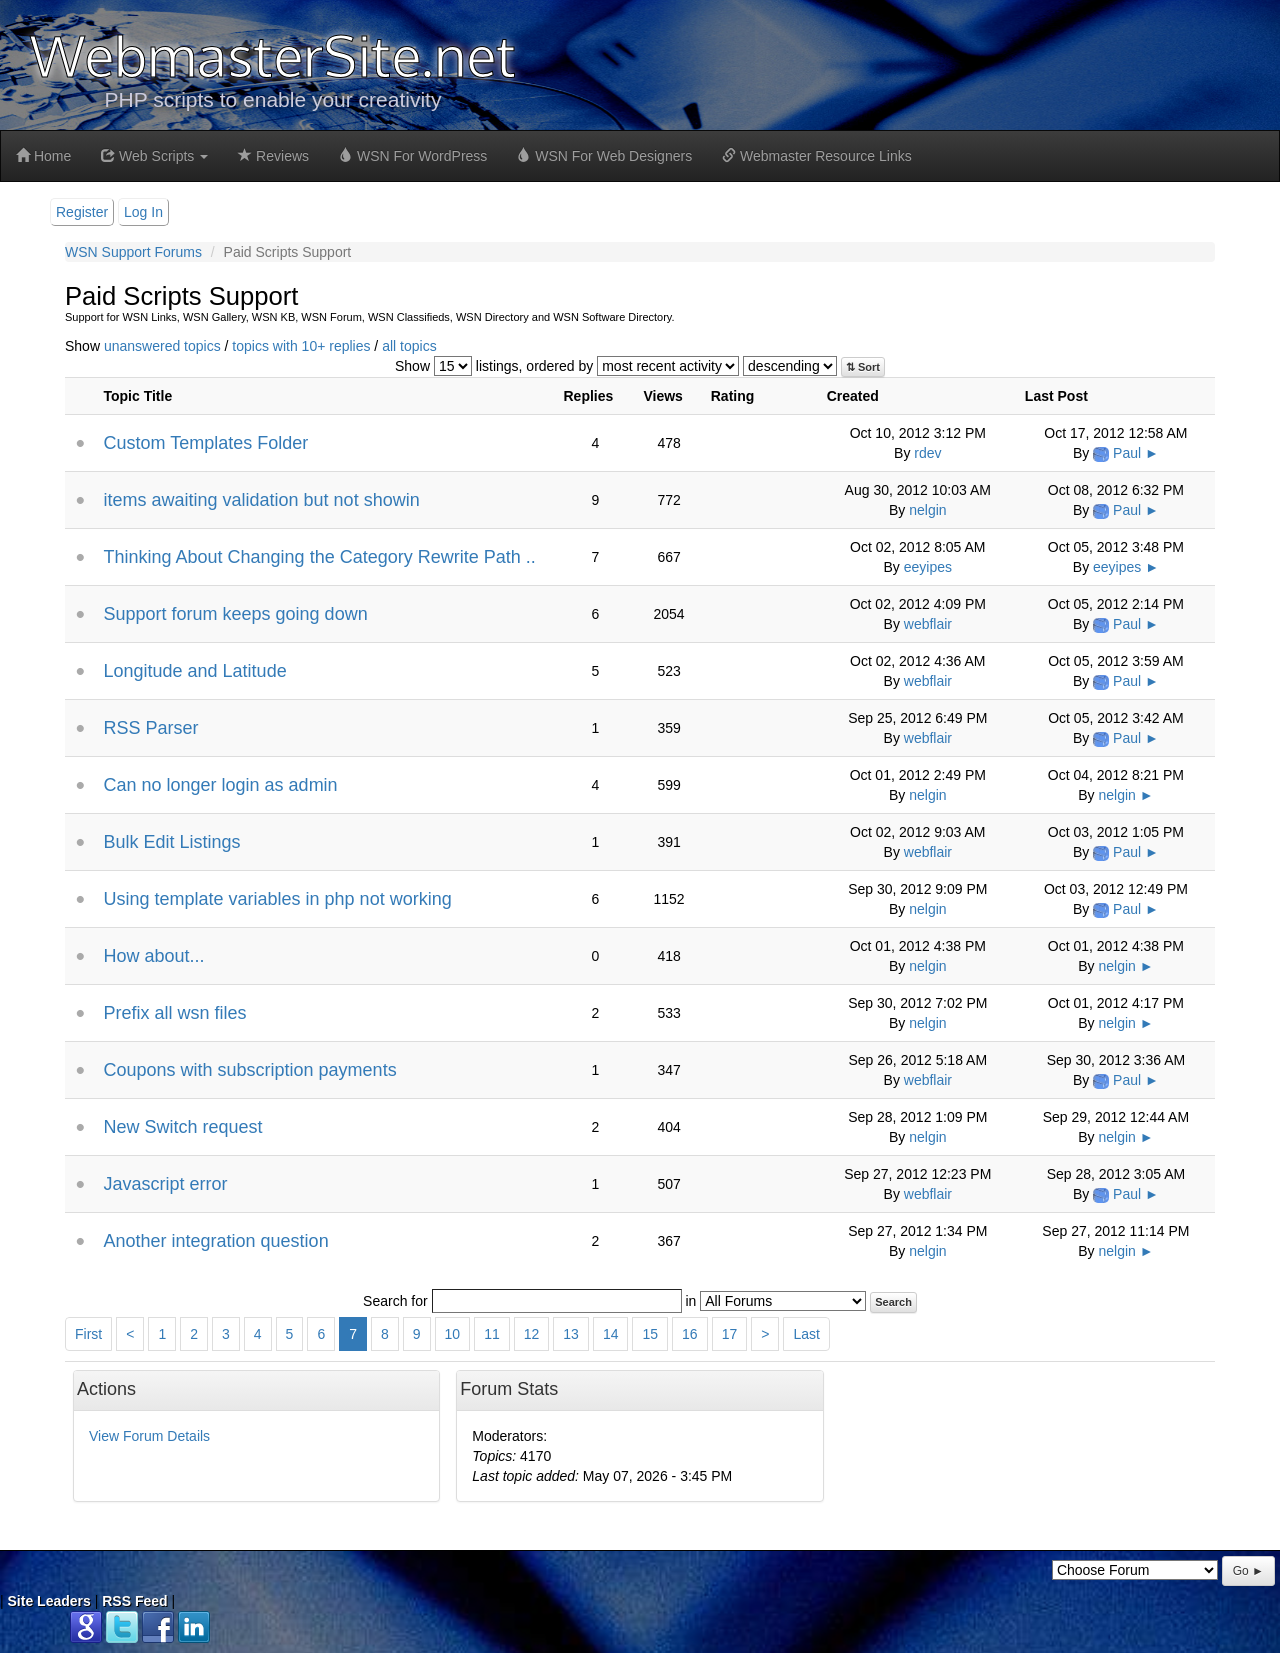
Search (893, 1302)
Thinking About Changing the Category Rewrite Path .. (319, 557)
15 (650, 1334)
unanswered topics (162, 346)
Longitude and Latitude (194, 671)
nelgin (927, 510)
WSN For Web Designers (604, 156)
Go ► (1248, 1571)
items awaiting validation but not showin (261, 500)
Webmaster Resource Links (817, 156)
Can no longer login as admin (220, 785)
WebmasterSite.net (273, 54)
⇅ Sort (863, 367)
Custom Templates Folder (205, 443)
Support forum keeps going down (235, 614)
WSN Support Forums (133, 252)
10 (453, 1334)
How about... (153, 956)
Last (806, 1334)
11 (492, 1334)
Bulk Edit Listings (171, 842)
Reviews (273, 156)
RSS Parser (150, 728)
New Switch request (182, 1127)
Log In (143, 212)
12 (532, 1334)
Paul (1127, 453)
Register (82, 212)
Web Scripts (154, 156)
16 (690, 1334)
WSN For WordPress (413, 156)
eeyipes (928, 567)
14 (611, 1334)
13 (571, 1334)
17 (730, 1334)
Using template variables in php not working (277, 899)
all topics (409, 346)
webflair (928, 624)
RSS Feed (134, 1601)
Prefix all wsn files (174, 1013)
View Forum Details (149, 1436)
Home (43, 156)
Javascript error (165, 1184)
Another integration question (215, 1241)
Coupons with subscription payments (249, 1070)
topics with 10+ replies (301, 346)
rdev (927, 453)
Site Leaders (49, 1601)
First (88, 1334)
